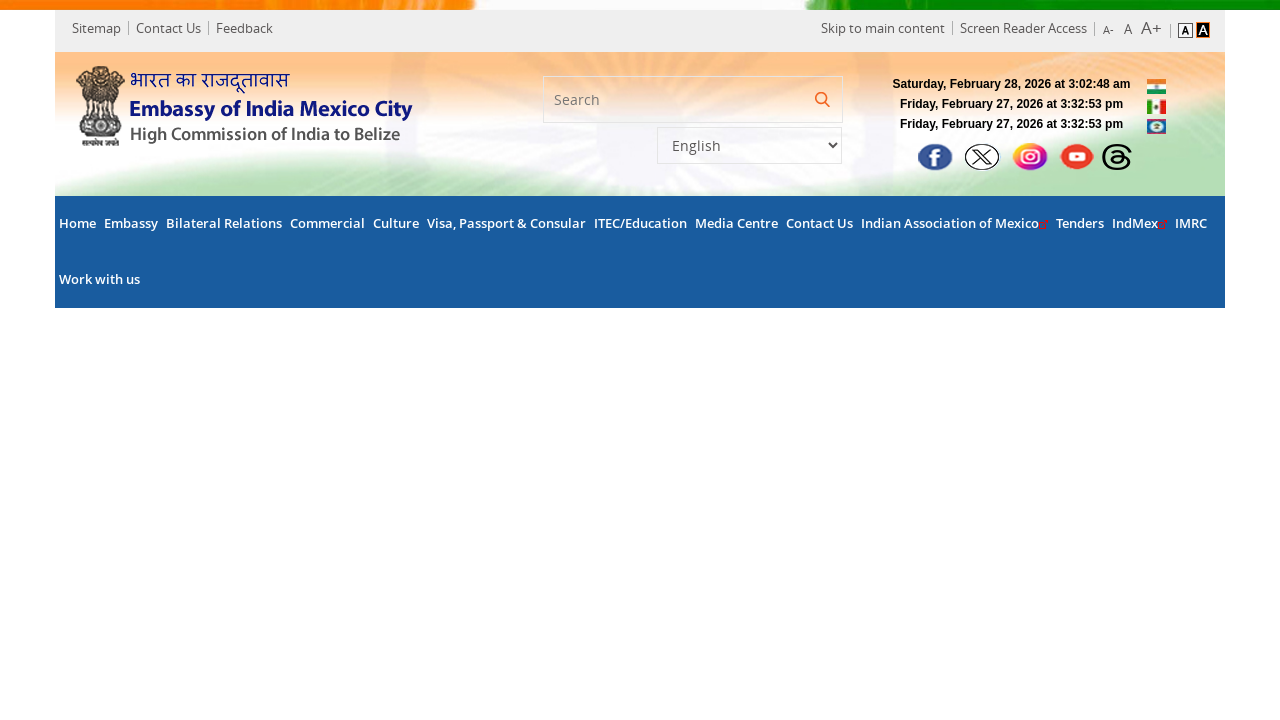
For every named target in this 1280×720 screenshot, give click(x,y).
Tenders (1080, 225)
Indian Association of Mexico (954, 225)
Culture (396, 225)
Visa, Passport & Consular (506, 225)
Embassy (131, 225)
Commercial (327, 225)
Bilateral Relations (224, 225)
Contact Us (171, 29)
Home (77, 225)
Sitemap (99, 29)
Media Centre (736, 225)
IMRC (1191, 225)
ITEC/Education (640, 225)
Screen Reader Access (1018, 29)
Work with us (99, 281)
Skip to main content (878, 29)
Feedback (247, 29)
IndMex (1139, 225)
